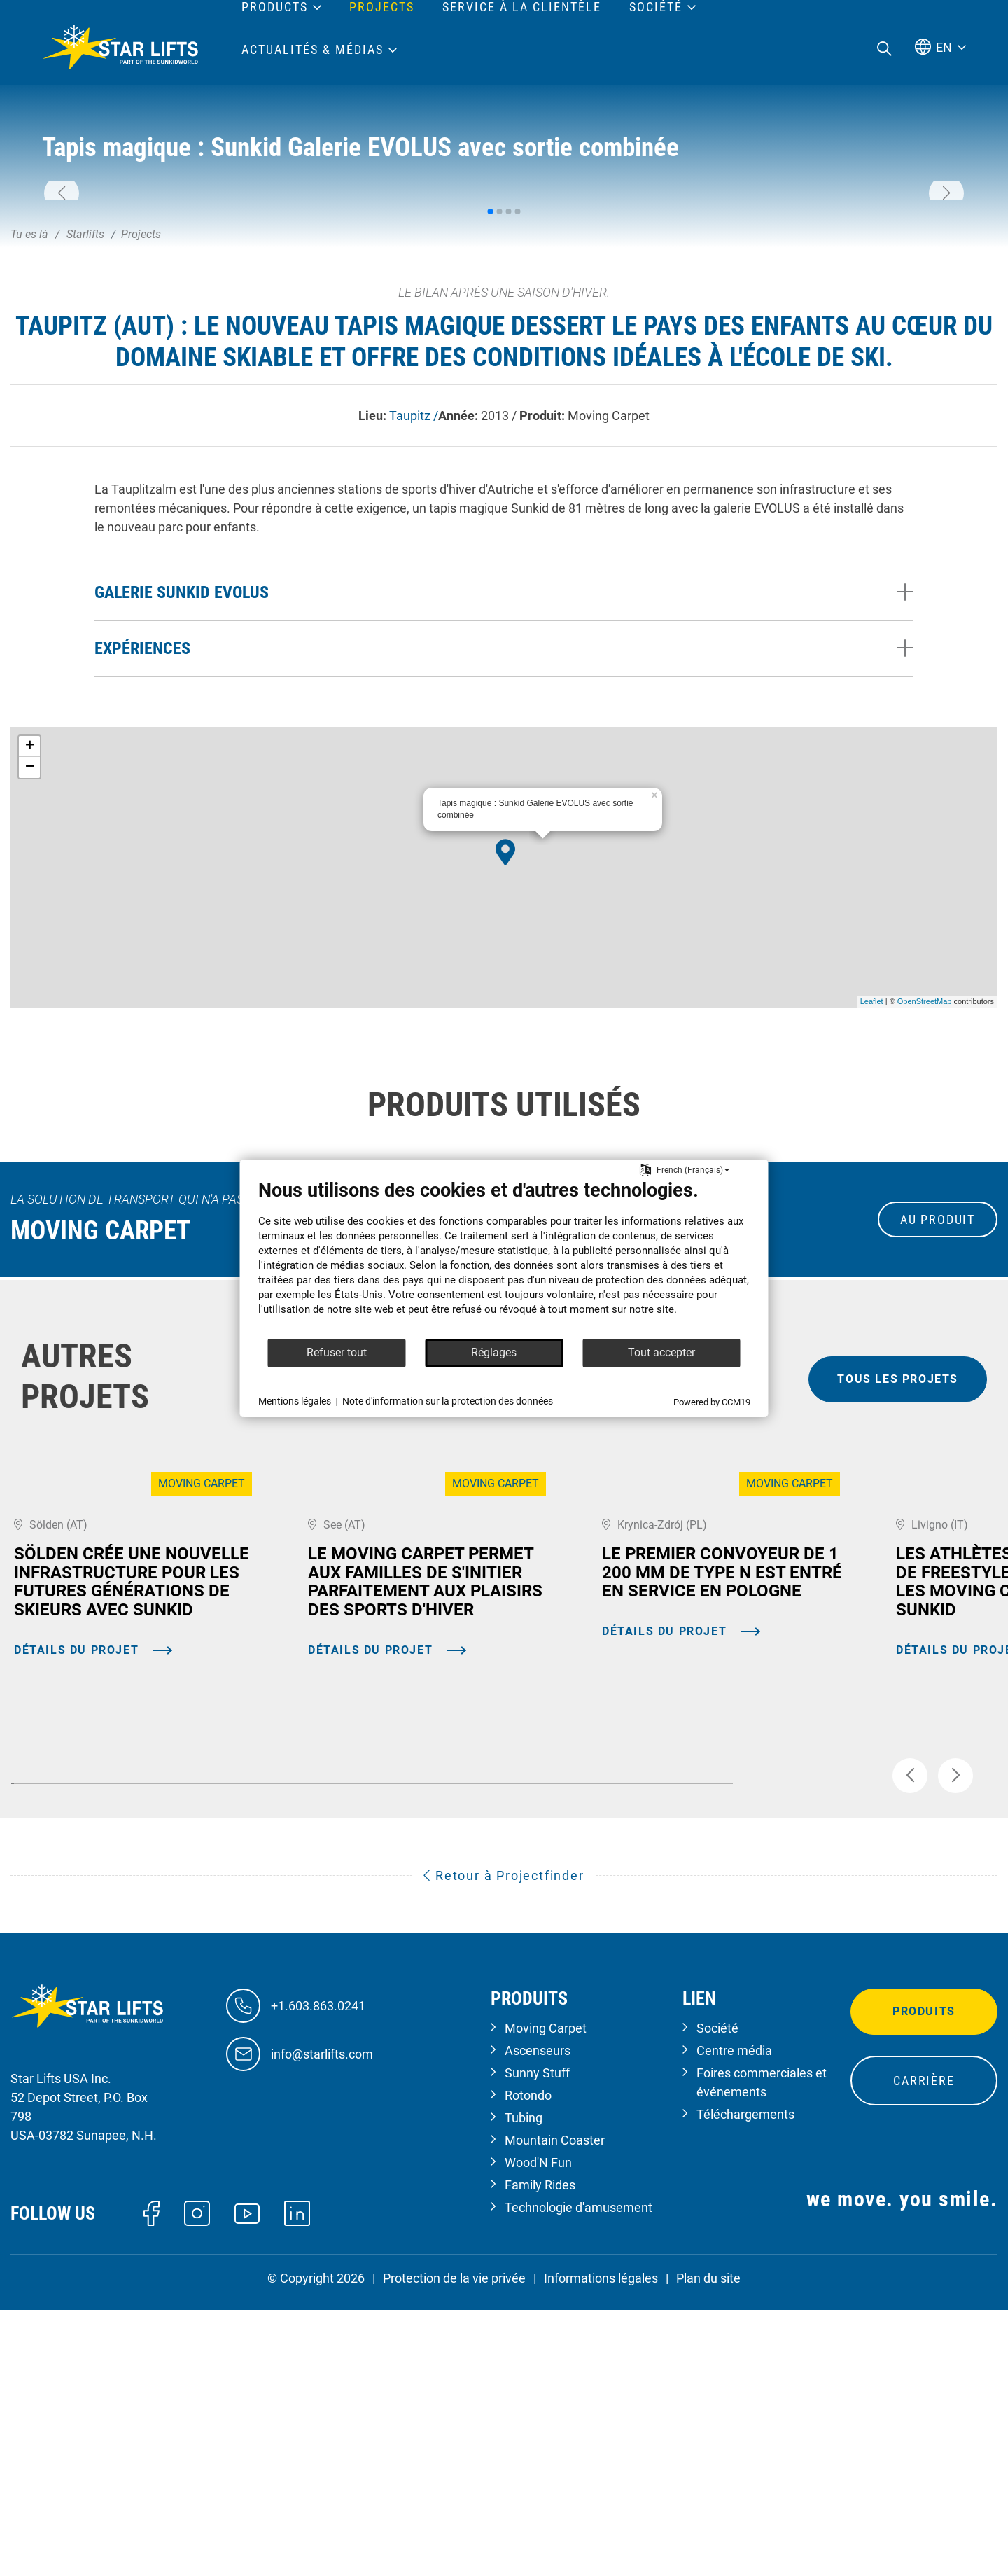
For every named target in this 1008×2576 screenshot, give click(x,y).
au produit (937, 1418)
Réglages (494, 1352)
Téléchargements (745, 2386)
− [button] (29, 966)
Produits (923, 2283)
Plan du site (708, 2549)
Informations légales (601, 2549)
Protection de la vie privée (454, 2549)
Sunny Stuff (537, 2344)
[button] (61, 292)
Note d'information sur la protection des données (447, 1401)
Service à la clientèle (521, 7)
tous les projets (897, 1578)
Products (274, 7)
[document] (504, 1258)
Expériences (142, 847)
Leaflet (871, 1200)
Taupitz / (413, 614)
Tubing (523, 2389)
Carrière (923, 2352)
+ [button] (29, 945)
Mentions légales (294, 1401)
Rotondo (528, 2367)
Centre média (734, 2322)
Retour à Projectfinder (504, 2147)
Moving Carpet (546, 2299)
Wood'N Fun (538, 2434)
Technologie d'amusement (578, 2479)
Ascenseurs (537, 2322)
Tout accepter (661, 1352)
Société (717, 2299)
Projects (381, 7)
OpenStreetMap (924, 1200)
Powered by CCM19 (711, 1402)
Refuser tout (337, 1352)
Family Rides (540, 2456)
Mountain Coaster (555, 2411)
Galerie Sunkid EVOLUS (181, 791)
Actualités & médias (312, 50)
